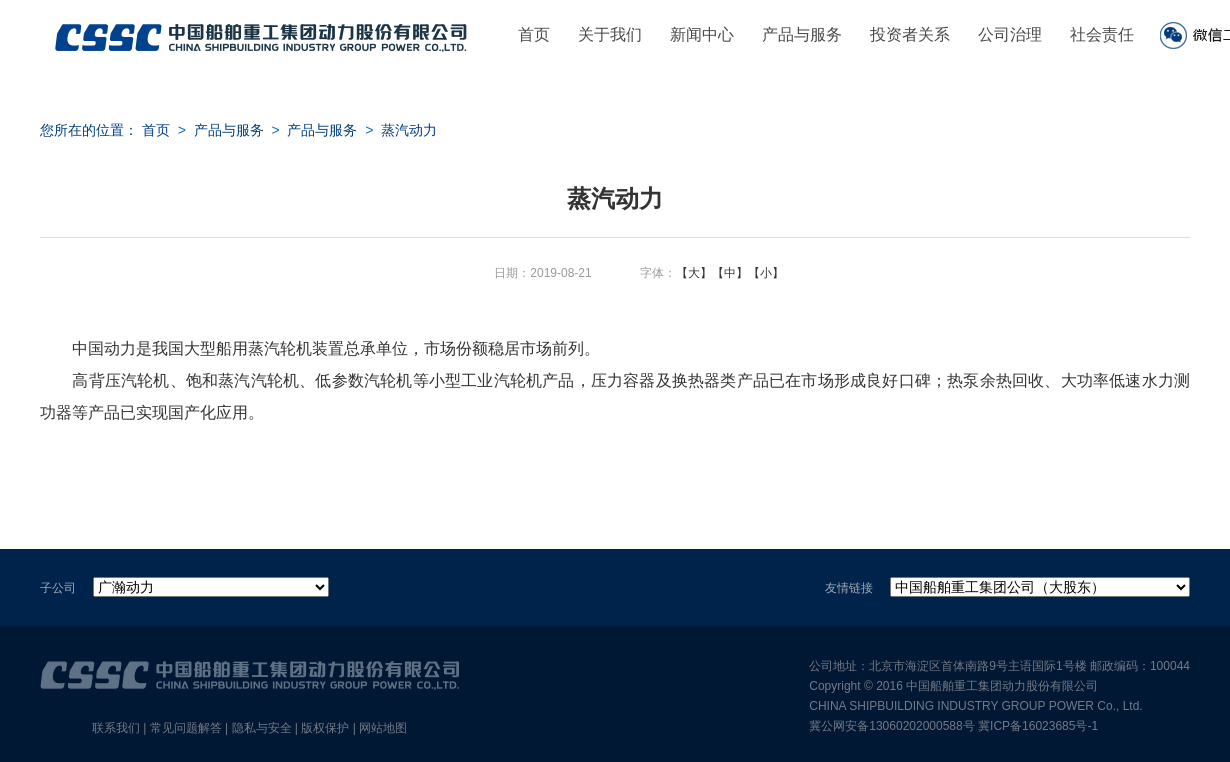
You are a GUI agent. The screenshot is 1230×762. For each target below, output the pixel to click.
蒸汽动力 (409, 130)
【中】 (730, 273)
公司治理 (1010, 34)
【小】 (766, 273)
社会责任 (1102, 34)
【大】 (694, 273)
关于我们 (610, 34)
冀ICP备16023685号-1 (1038, 726)
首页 (534, 34)
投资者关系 (910, 34)
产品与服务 (802, 34)
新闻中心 (702, 34)
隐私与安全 (262, 728)
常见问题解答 (186, 728)
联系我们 (116, 728)
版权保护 (325, 728)
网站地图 (383, 728)
